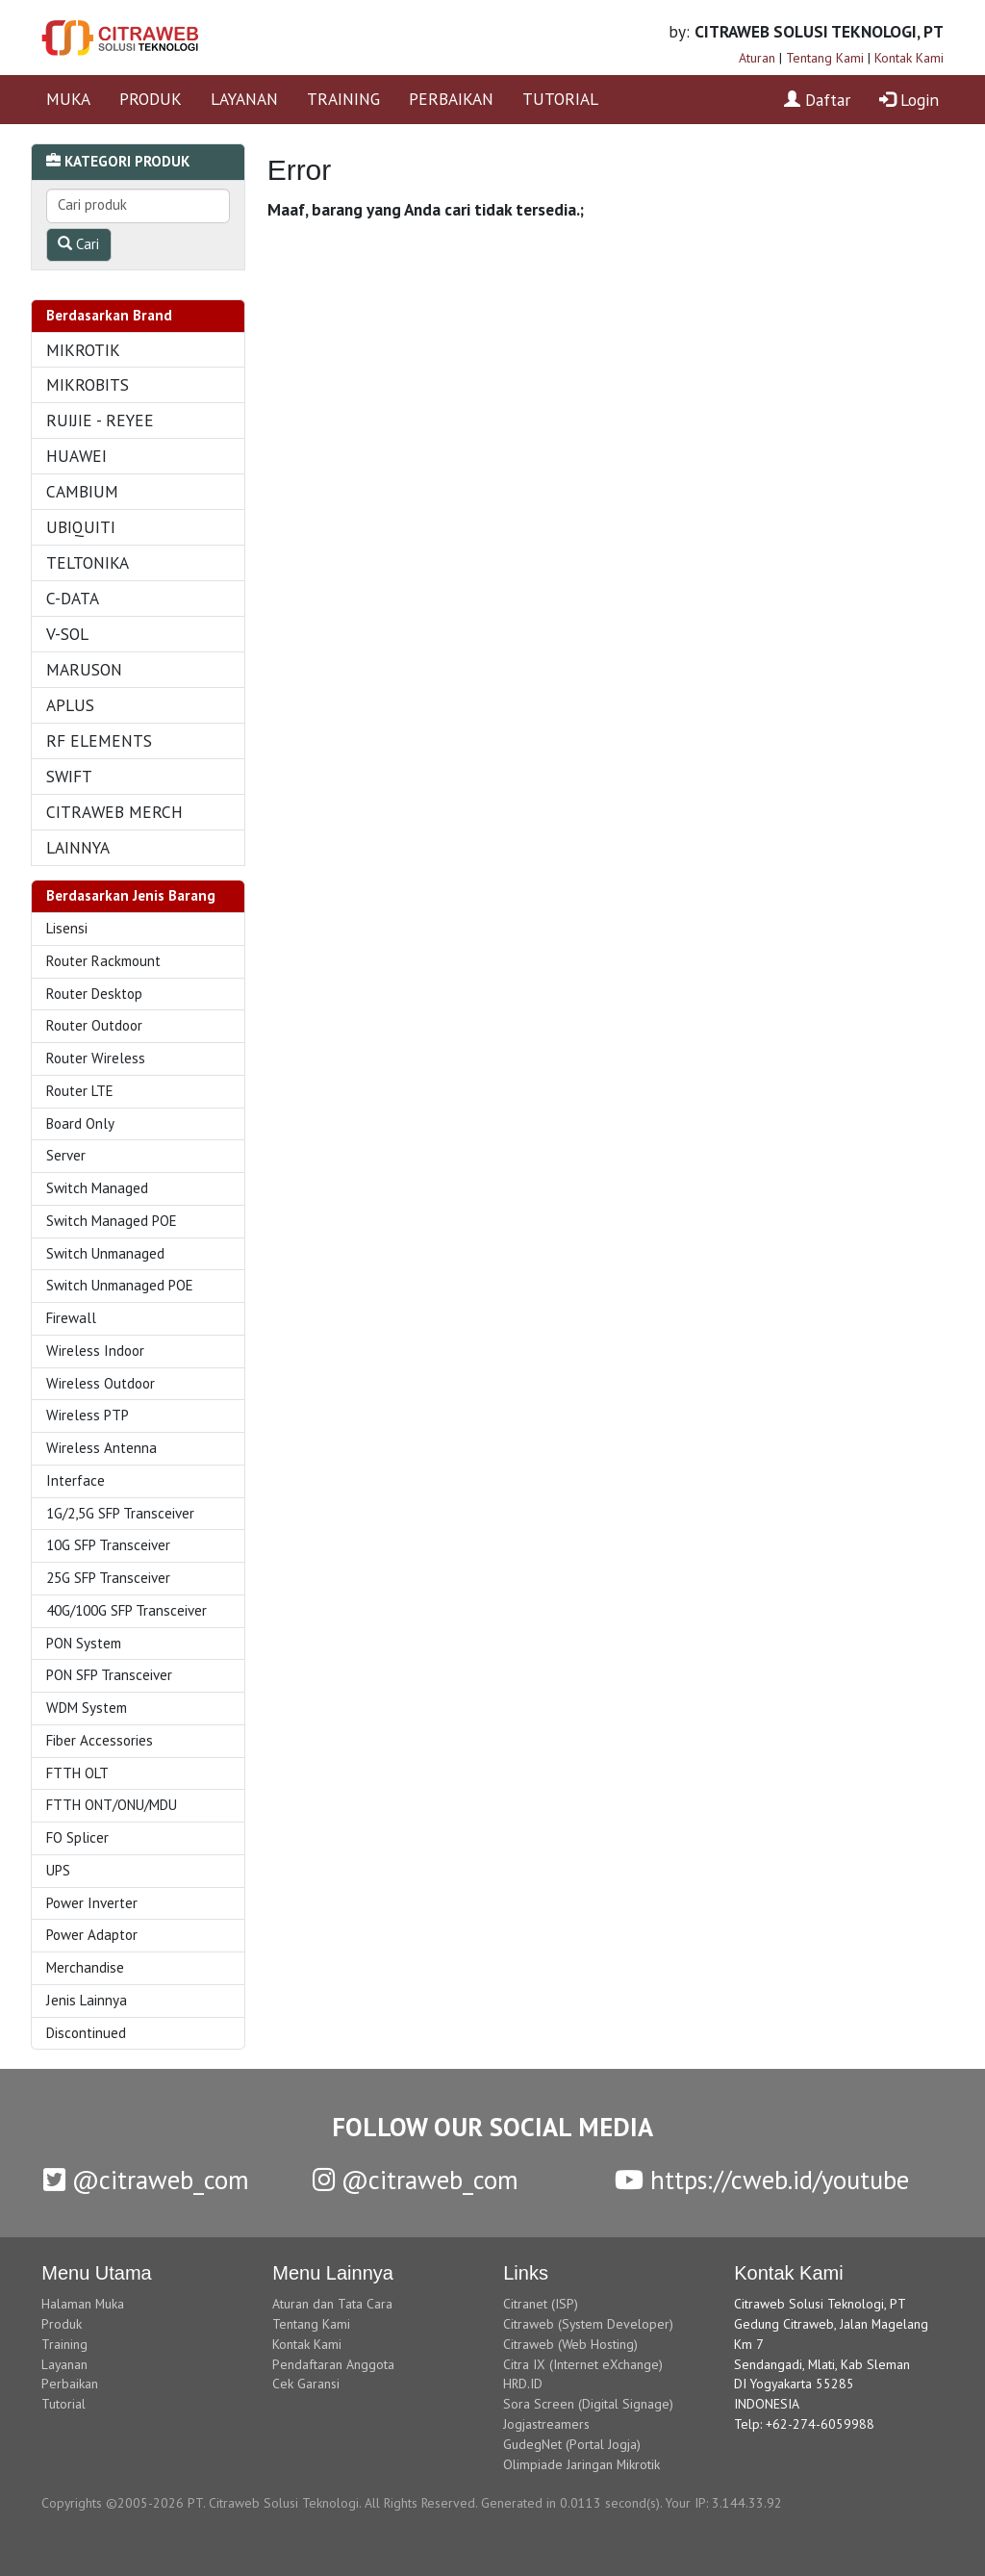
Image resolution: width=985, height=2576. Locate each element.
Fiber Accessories (99, 1740)
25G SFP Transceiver (108, 1578)
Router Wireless (95, 1058)
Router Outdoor (94, 1025)
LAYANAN (244, 99)
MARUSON (84, 669)
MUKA (68, 99)
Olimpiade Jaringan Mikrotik (581, 2464)
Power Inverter (92, 1903)
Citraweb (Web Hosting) (570, 2344)
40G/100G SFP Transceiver (126, 1610)
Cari (78, 244)
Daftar (817, 100)
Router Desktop (94, 993)
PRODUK (150, 99)
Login (909, 100)
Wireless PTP (87, 1415)
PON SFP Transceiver (109, 1675)
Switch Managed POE (111, 1220)
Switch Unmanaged (105, 1253)
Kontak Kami (909, 57)
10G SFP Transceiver (108, 1545)
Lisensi (67, 928)
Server (66, 1155)
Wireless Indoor (95, 1350)
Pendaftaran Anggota (333, 2364)
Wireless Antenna (101, 1448)
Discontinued (86, 2033)
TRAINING (343, 99)
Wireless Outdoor (100, 1383)
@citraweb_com (146, 2179)
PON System (83, 1643)
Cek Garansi (306, 2383)
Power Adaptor (92, 1935)
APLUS (70, 705)
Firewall (71, 1318)
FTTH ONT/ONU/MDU (111, 1805)
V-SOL (67, 634)
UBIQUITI (80, 527)
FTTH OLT (77, 1773)
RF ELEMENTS (99, 740)
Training (64, 2344)
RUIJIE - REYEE (100, 420)
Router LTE (80, 1091)
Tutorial (63, 2403)
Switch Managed (97, 1188)
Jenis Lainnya (86, 2000)
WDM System (86, 1707)
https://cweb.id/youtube (762, 2179)
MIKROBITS (87, 384)
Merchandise (85, 1967)
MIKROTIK (83, 350)
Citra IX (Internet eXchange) (583, 2364)
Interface (75, 1480)
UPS (58, 1870)
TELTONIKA (87, 562)
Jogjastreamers (546, 2424)
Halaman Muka (82, 2303)
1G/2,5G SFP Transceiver (120, 1513)
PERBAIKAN (451, 99)
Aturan (757, 57)
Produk (61, 2324)
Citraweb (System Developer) (588, 2324)
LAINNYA (78, 847)
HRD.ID (523, 2383)
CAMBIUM (82, 491)
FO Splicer (77, 1837)
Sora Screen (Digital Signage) (588, 2403)
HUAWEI (76, 456)
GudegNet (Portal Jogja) (572, 2444)
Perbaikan (69, 2383)
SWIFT (69, 776)
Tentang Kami (825, 57)
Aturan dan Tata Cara (332, 2303)
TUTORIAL (560, 99)
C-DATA (72, 598)
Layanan (64, 2364)
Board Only (80, 1123)
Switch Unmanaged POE (119, 1285)
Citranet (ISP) (540, 2303)
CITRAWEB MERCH (114, 812)
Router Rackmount (103, 961)
